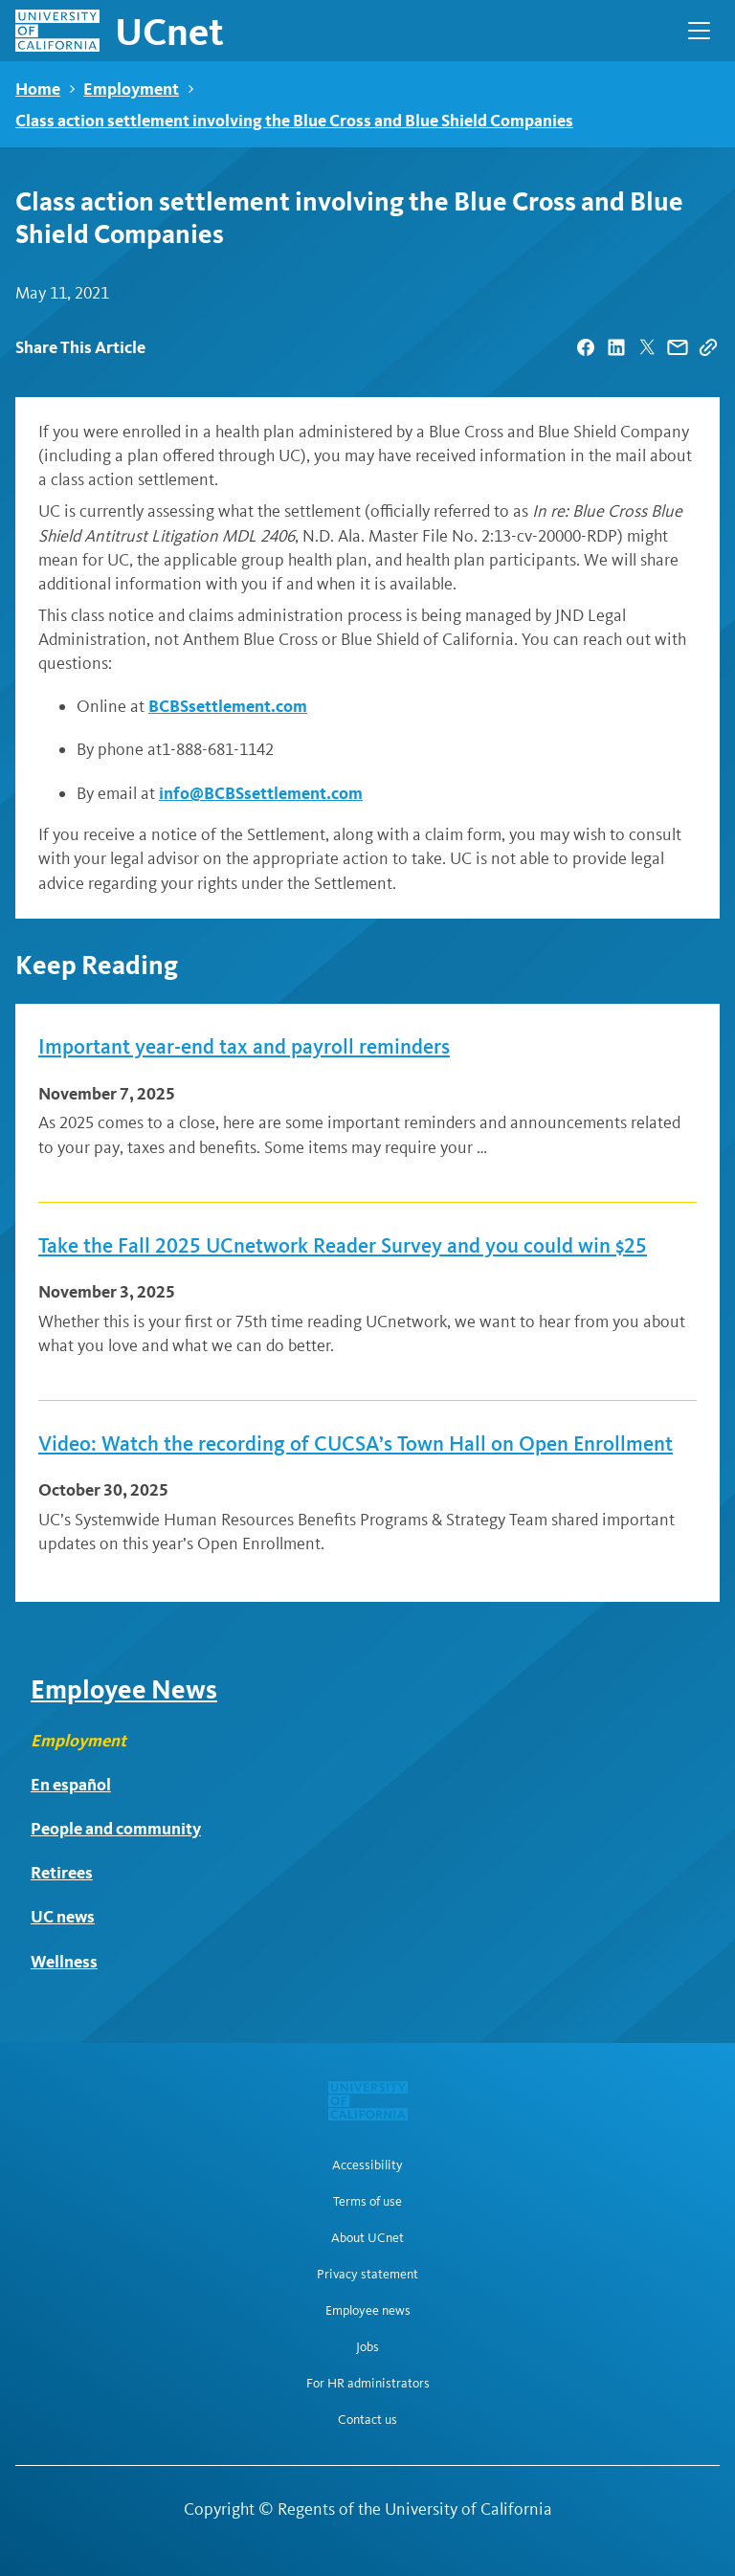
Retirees (62, 1872)
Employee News (124, 1689)
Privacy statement (367, 2274)
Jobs (367, 2347)
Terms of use (367, 2202)
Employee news (368, 2311)
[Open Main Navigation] (699, 30)
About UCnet (367, 2238)
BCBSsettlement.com (227, 706)
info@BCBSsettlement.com (261, 793)
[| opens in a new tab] (585, 347)
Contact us (367, 2420)
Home (37, 89)
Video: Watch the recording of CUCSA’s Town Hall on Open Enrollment (355, 1444)
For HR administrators (368, 2383)
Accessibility (367, 2165)
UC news (63, 1916)
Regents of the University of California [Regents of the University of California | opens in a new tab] (415, 2509)
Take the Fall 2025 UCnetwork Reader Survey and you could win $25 (342, 1245)
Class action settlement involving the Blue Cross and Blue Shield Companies (294, 120)
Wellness (64, 1961)
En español (71, 1784)
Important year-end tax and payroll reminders (244, 1046)
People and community (116, 1828)
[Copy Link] (708, 347)
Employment (131, 89)
